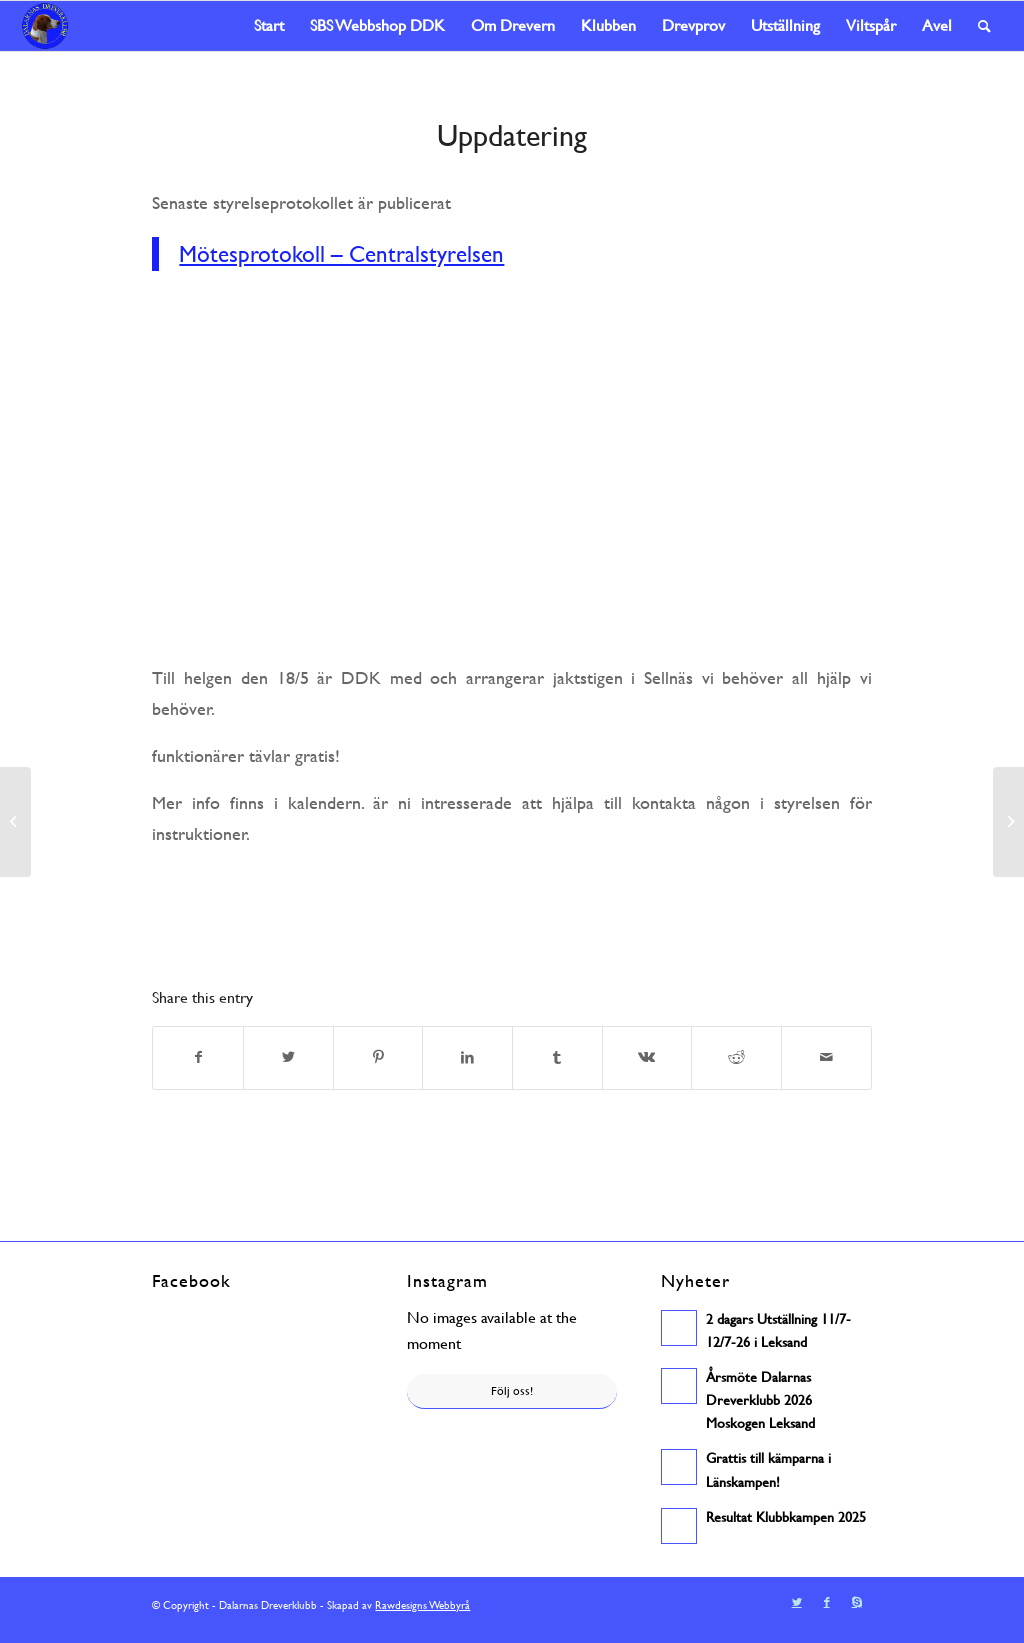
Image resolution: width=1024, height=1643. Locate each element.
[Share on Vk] (647, 1058)
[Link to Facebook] (827, 1612)
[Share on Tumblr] (557, 1058)
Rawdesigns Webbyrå (419, 1615)
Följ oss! (512, 1392)
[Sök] (984, 26)
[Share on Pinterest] (378, 1058)
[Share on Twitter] (288, 1058)
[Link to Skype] (857, 1612)
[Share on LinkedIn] (467, 1058)
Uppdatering (512, 135)
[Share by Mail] (826, 1058)
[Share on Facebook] (198, 1058)
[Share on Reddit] (736, 1058)
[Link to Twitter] (797, 1612)
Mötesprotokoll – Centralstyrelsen (334, 254)
